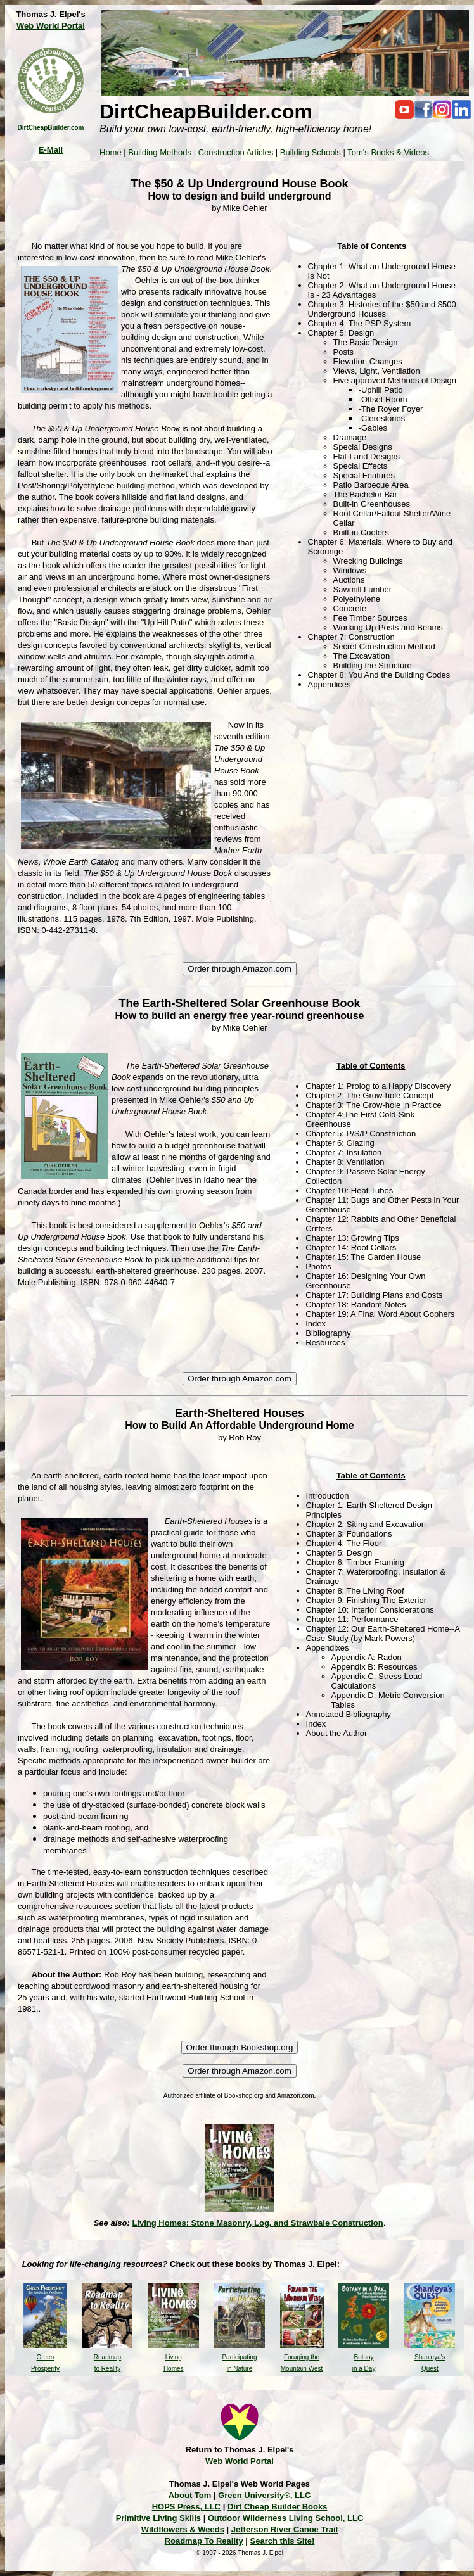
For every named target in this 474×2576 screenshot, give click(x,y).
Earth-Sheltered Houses (239, 1413)
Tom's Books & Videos (388, 152)
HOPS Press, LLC (186, 2506)
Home (110, 152)
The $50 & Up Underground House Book (239, 183)
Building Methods (159, 152)
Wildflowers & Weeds (182, 2529)
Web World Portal (50, 25)
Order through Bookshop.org (239, 2047)
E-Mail (51, 150)
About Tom (190, 2495)
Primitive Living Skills (158, 2518)
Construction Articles (236, 152)
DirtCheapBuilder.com (50, 127)
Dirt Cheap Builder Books (277, 2506)
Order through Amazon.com (239, 969)
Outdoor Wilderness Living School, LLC (285, 2518)
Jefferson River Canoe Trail (284, 2529)
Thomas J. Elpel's (50, 14)
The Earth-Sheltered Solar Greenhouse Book (239, 1003)
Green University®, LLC (264, 2495)
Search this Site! (282, 2541)
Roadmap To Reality (204, 2541)
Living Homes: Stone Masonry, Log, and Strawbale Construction (257, 2223)
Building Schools (310, 152)
